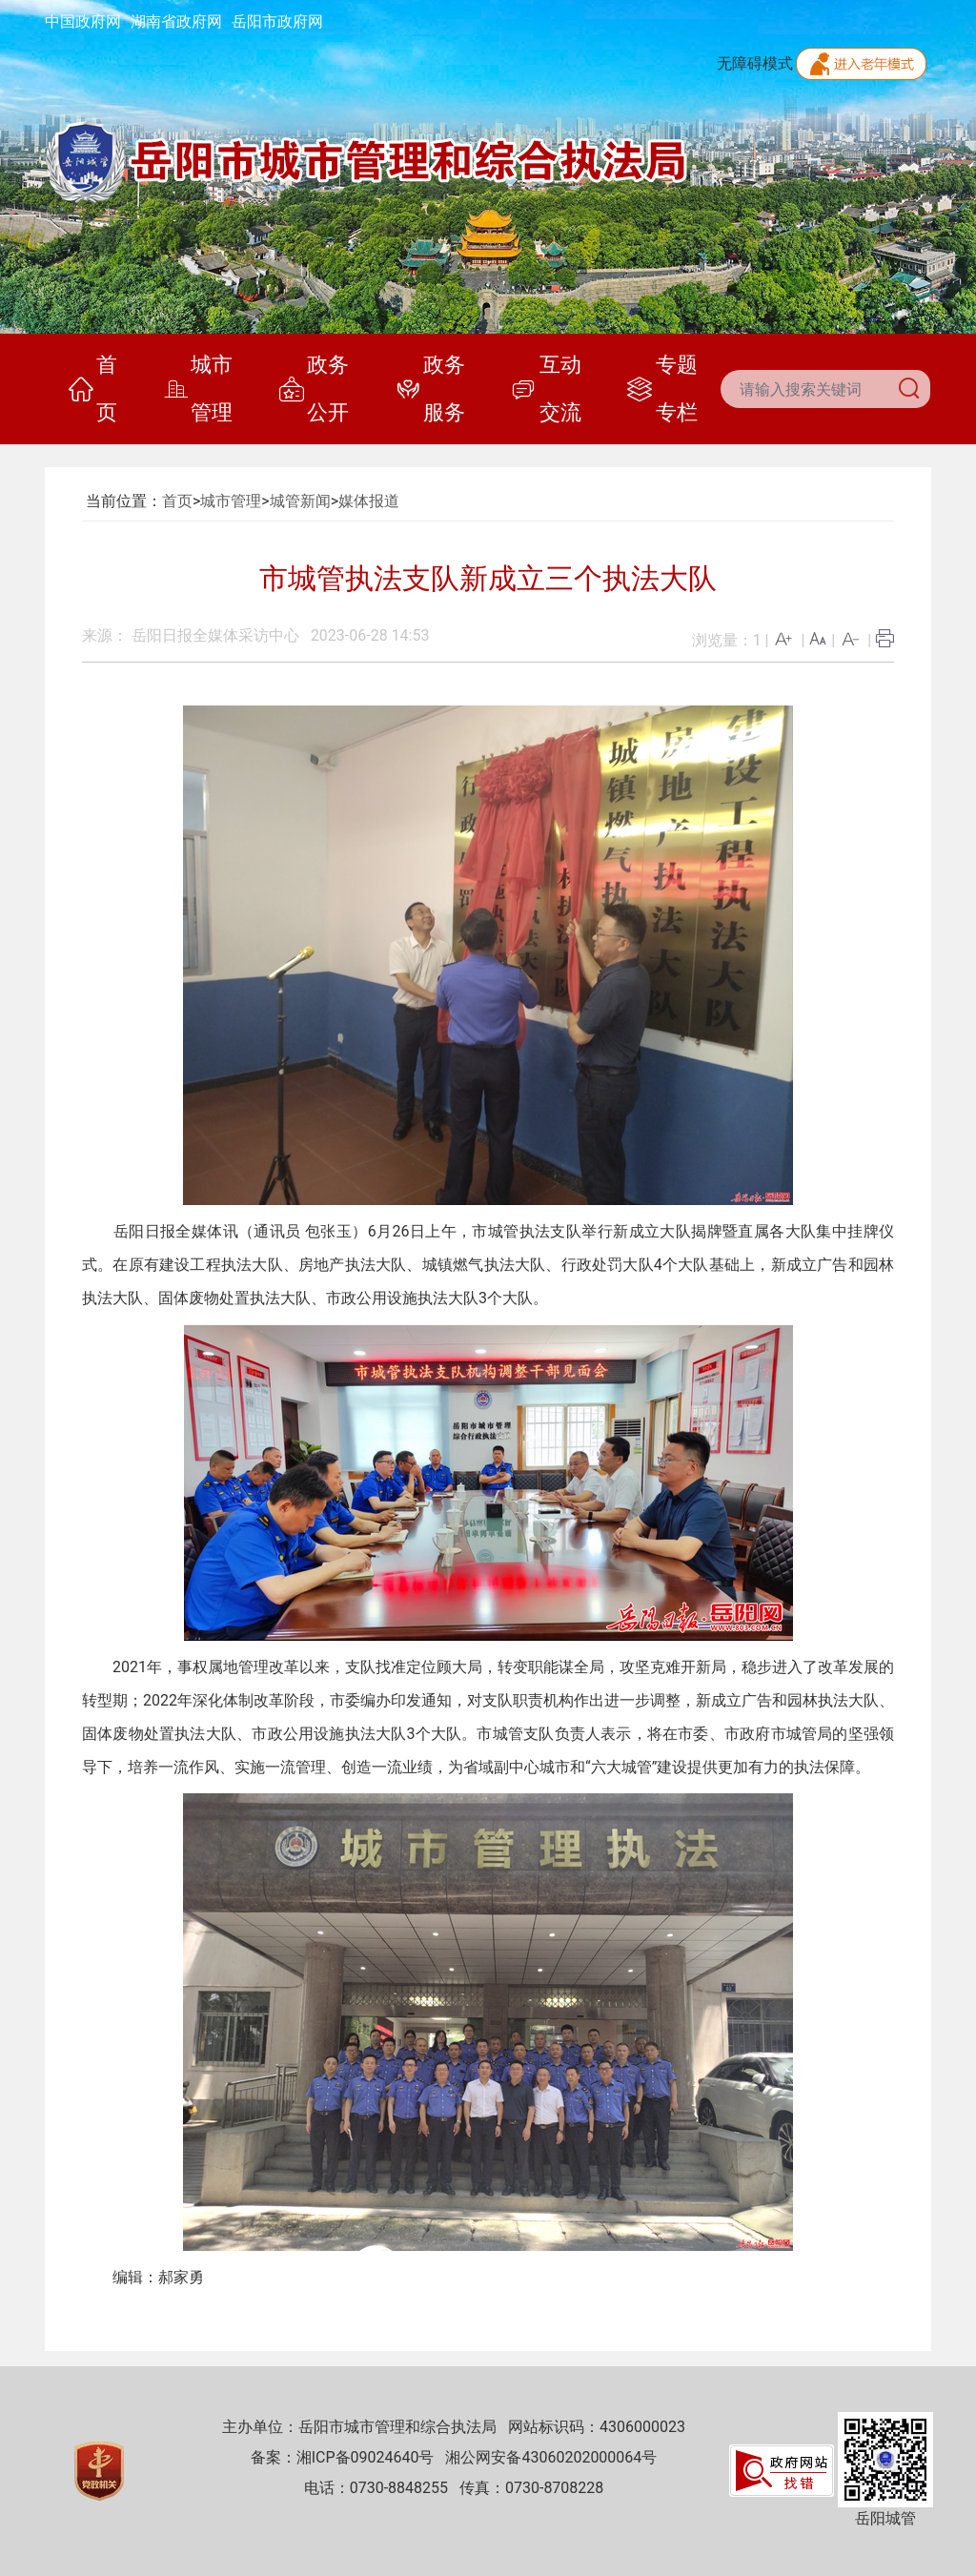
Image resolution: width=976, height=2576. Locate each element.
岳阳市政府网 (277, 21)
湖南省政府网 (176, 21)
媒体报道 (368, 501)
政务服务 (430, 388)
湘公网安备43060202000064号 (551, 2457)
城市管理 (198, 388)
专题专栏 (662, 388)
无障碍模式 (755, 63)
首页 (93, 388)
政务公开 (314, 388)
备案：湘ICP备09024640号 (343, 2457)
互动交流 (545, 388)
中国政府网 (83, 21)
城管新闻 (300, 501)
